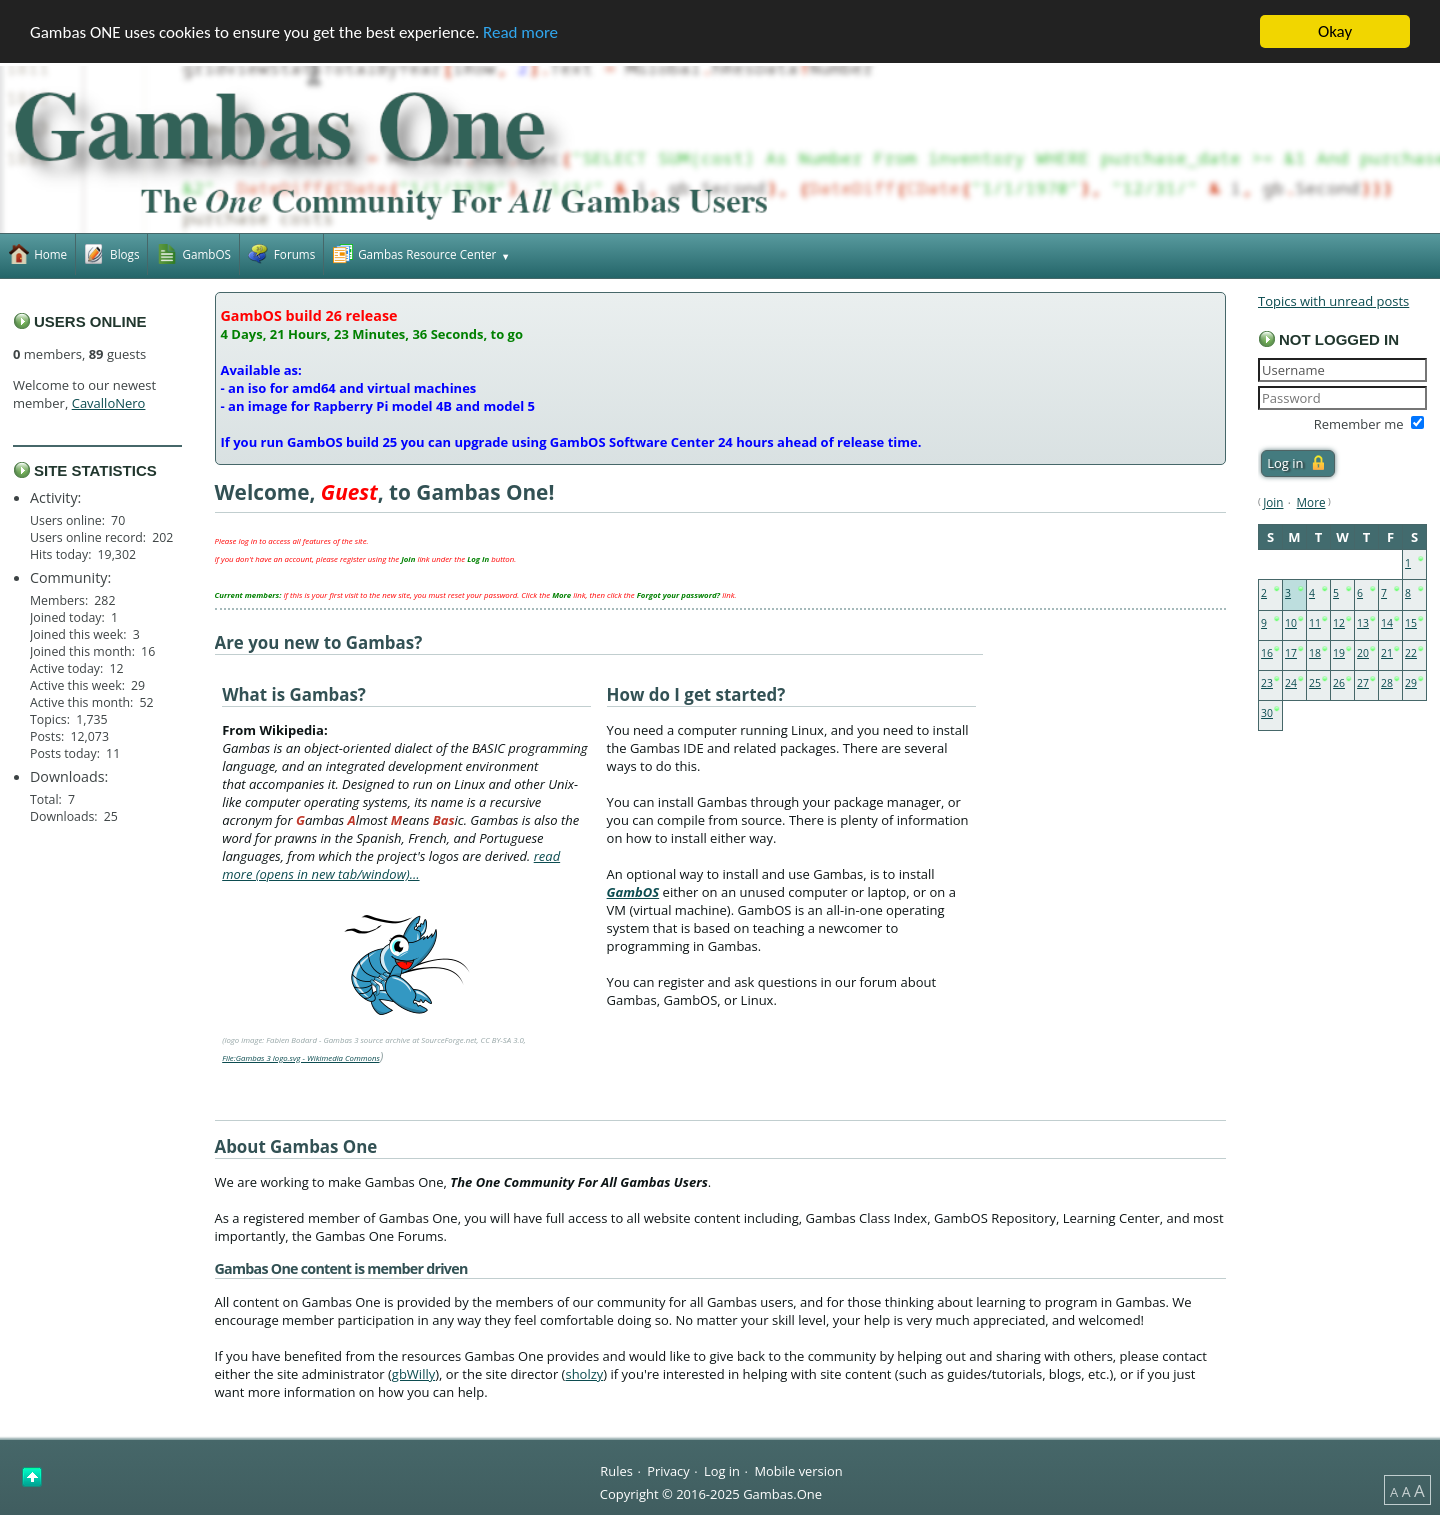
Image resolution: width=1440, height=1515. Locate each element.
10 (1291, 623)
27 (1363, 683)
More (1311, 502)
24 (1291, 683)
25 (1315, 683)
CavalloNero (109, 403)
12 (1339, 623)
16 (1267, 653)
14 (1387, 623)
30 (1267, 713)
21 (1387, 653)
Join (1273, 502)
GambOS (633, 892)
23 (1267, 683)
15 (1411, 623)
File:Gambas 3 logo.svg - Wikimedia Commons (301, 1058)
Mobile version (798, 1470)
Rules (616, 1470)
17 (1291, 653)
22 (1411, 653)
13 (1363, 623)
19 (1339, 653)
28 (1387, 683)
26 (1339, 683)
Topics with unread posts (1333, 301)
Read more (520, 32)
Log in (722, 1470)
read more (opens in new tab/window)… (391, 865)
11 (1315, 623)
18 (1315, 653)
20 (1363, 653)
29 (1411, 683)
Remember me (1359, 424)
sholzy (584, 1374)
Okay (1335, 31)
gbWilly (413, 1374)
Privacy (668, 1470)
